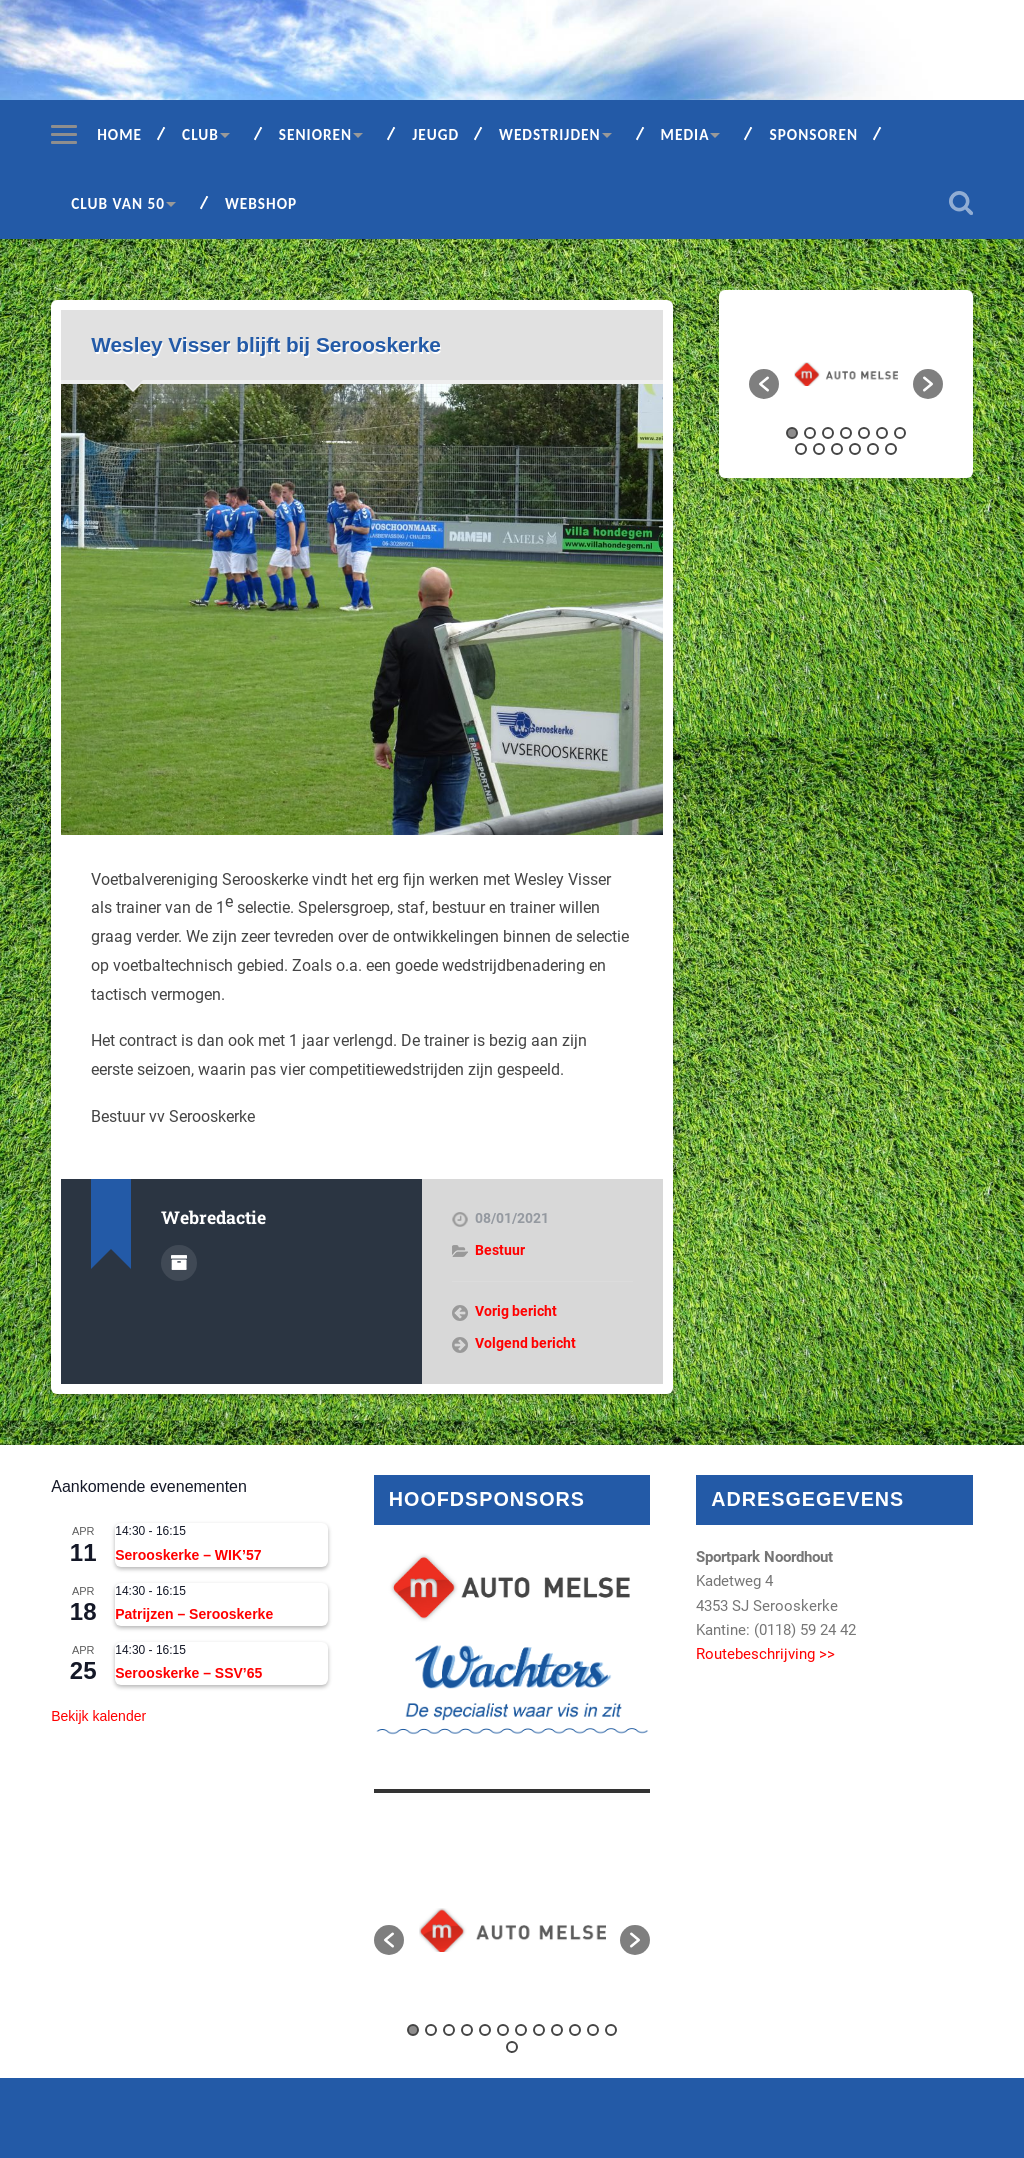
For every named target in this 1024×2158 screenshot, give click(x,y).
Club (200, 134)
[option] (846, 374)
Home (119, 134)
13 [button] (891, 449)
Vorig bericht (516, 1311)
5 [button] (864, 433)
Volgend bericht (525, 1343)
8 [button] (801, 449)
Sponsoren (813, 134)
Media (685, 134)
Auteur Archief (179, 1263)
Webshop (261, 203)
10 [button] (837, 449)
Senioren (315, 134)
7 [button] (900, 433)
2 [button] (810, 433)
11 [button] (855, 449)
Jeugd (435, 134)
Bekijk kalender (98, 1716)
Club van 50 (118, 203)
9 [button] (819, 449)
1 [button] (792, 433)
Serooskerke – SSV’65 (188, 1673)
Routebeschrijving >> (765, 1654)
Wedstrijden (550, 134)
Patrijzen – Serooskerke (194, 1614)
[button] (764, 384)
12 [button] (873, 449)
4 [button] (846, 433)
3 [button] (828, 433)
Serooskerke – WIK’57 (188, 1555)
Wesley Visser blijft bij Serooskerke (266, 344)
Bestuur (500, 1250)
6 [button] (882, 433)
